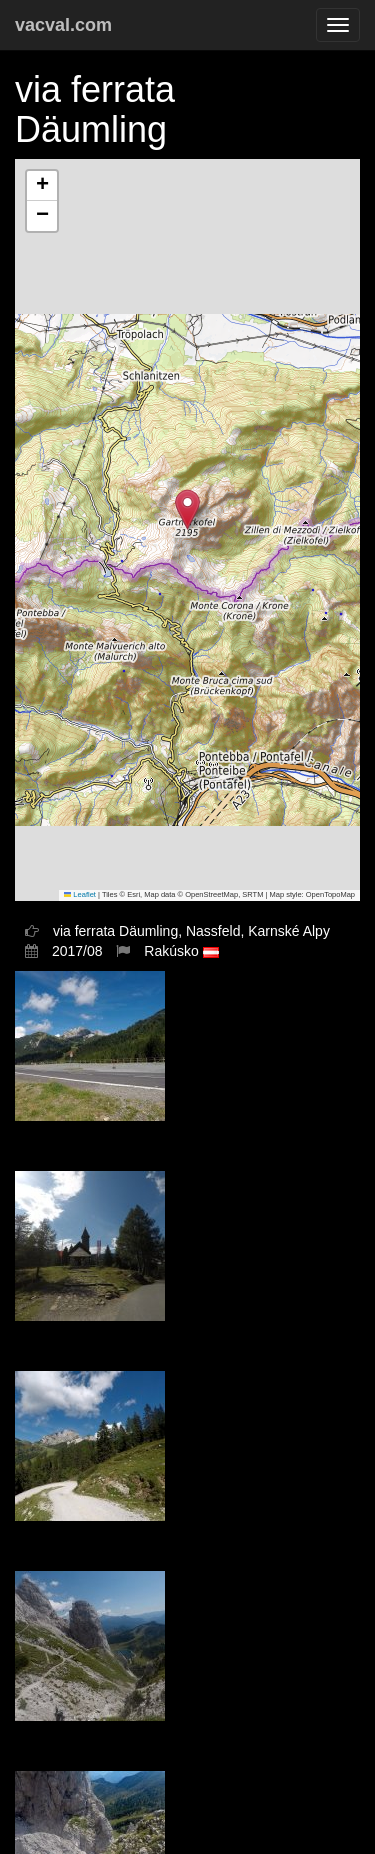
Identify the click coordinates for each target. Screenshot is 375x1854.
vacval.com (63, 25)
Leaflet (80, 894)
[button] (187, 509)
